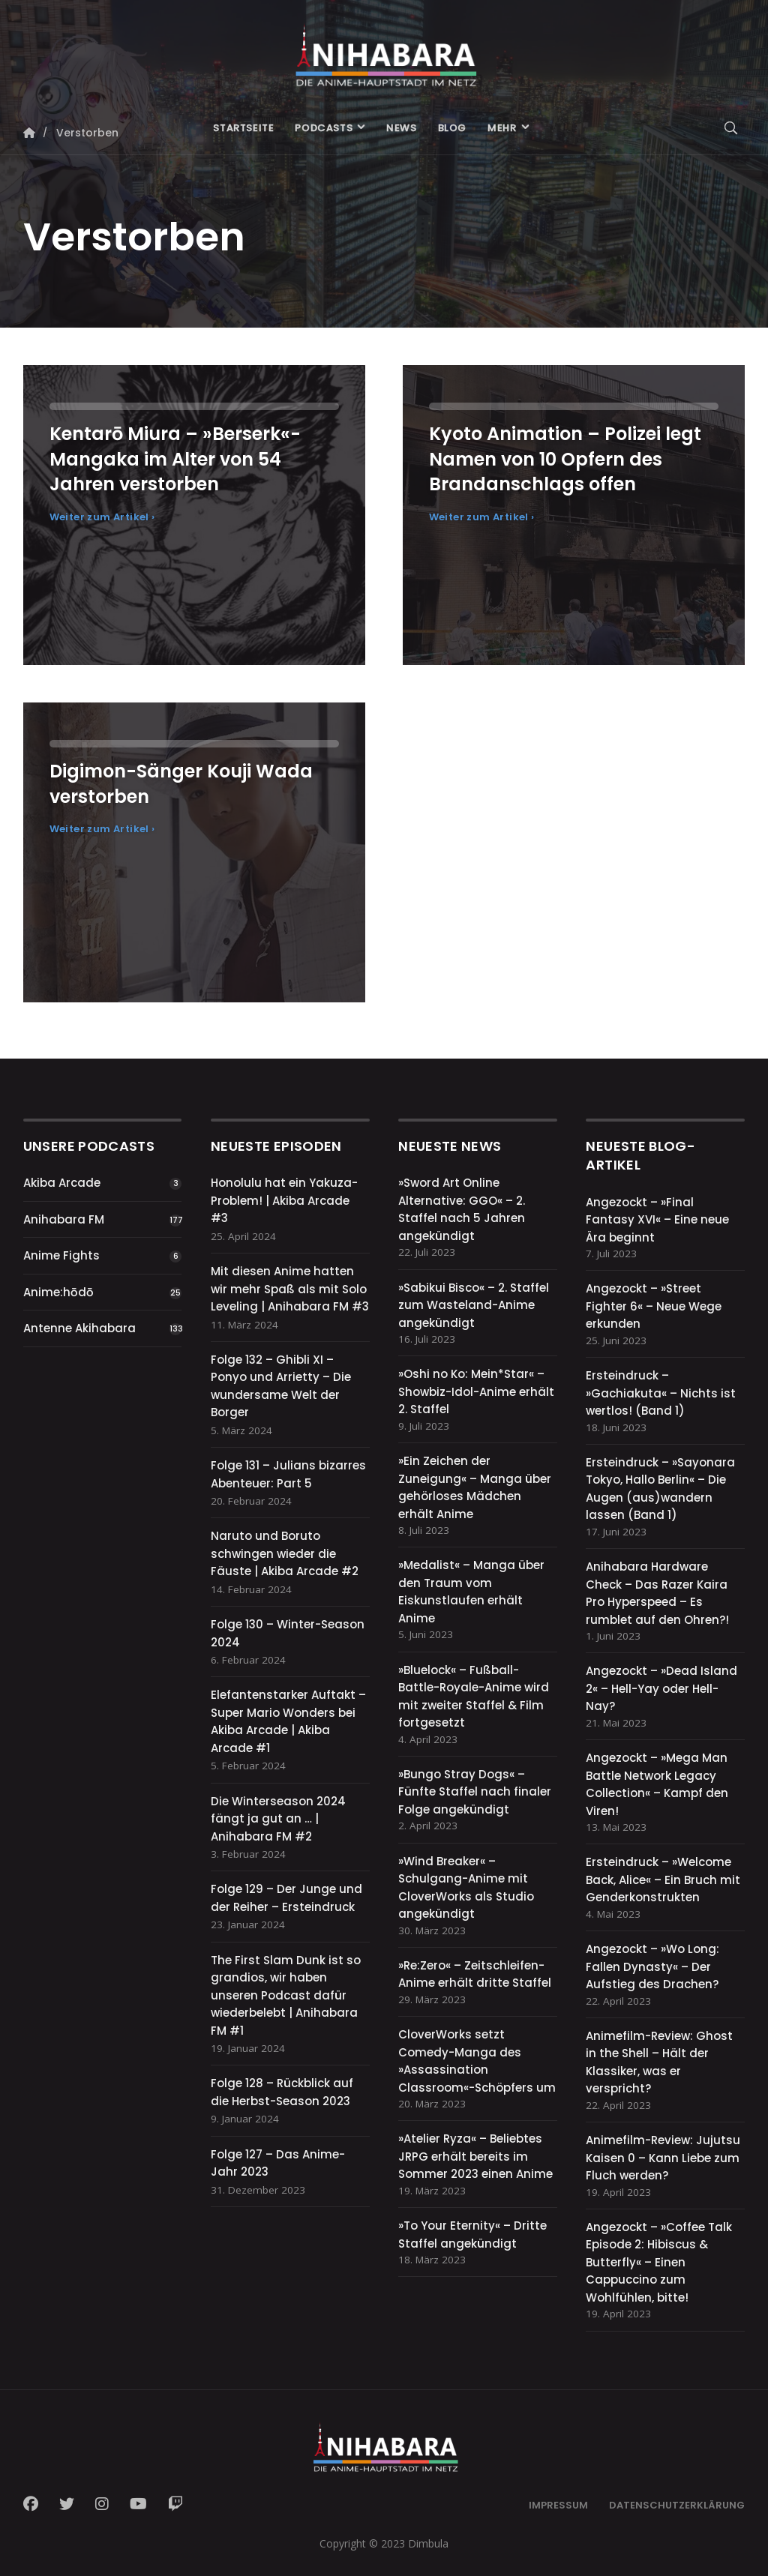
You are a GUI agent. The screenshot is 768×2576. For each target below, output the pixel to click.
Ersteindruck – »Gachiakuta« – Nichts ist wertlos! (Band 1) (661, 1392)
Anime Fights (61, 1255)
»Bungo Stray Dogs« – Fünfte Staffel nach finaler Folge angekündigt (474, 1791)
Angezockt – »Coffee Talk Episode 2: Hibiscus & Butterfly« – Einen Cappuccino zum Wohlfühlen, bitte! (659, 2262)
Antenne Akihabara (79, 1328)
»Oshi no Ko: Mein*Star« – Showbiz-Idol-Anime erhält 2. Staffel (476, 1391)
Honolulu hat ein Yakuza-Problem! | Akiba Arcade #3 (284, 1200)
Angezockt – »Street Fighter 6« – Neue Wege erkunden (654, 1306)
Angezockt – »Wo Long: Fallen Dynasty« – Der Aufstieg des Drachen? (652, 1966)
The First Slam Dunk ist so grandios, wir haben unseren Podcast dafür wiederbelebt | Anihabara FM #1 (286, 1995)
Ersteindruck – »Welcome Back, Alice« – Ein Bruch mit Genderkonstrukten (663, 1879)
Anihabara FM (63, 1219)
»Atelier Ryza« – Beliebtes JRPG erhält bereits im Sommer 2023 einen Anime (475, 2156)
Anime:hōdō (58, 1292)
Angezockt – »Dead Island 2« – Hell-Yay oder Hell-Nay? (661, 1688)
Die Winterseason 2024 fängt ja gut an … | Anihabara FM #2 (278, 1818)
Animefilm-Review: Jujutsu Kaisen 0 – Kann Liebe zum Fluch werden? (663, 2157)
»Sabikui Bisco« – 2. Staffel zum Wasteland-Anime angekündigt (473, 1305)
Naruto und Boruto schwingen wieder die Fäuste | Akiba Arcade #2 (284, 1553)
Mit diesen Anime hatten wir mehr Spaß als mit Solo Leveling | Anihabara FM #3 (290, 1288)
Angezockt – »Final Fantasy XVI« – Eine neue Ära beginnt (657, 1219)
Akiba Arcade (61, 1183)
